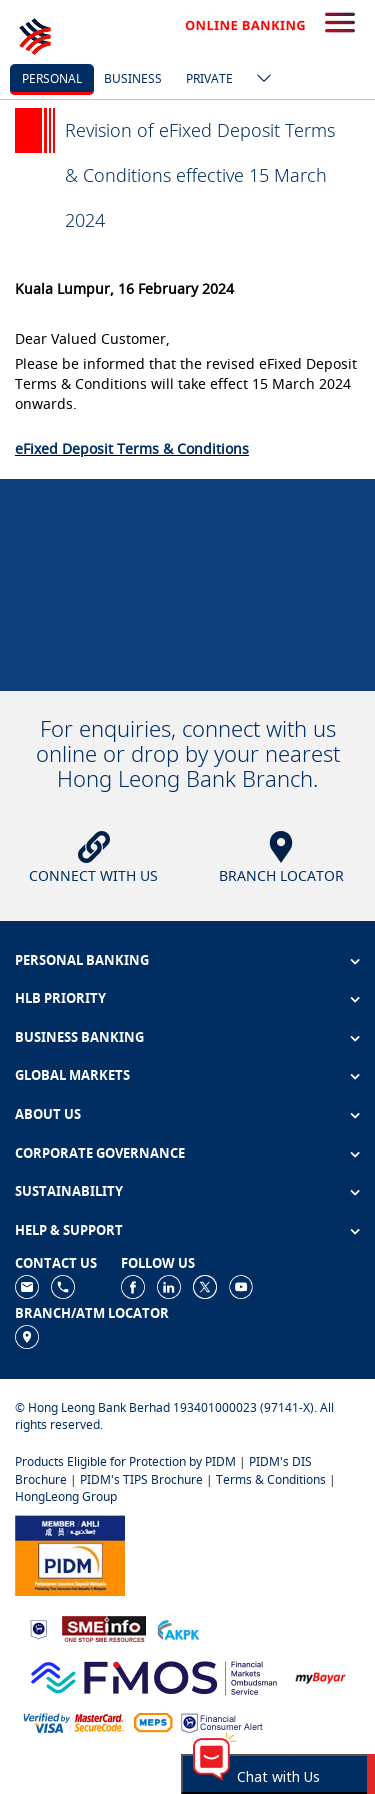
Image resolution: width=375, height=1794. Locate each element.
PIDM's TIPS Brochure (141, 1479)
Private (209, 78)
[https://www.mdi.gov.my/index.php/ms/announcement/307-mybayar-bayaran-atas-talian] (320, 1675)
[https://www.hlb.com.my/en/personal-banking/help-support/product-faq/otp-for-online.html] (74, 1721)
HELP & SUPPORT (69, 1230)
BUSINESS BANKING (79, 1037)
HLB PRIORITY (60, 998)
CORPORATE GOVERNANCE (100, 1153)
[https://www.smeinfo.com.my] (104, 1627)
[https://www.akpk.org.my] (178, 1627)
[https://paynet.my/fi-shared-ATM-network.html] (153, 1721)
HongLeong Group (66, 1496)
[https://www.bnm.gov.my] (38, 1627)
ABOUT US (48, 1114)
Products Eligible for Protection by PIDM (125, 1461)
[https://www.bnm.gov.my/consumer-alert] (222, 1721)
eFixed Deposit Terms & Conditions (132, 448)
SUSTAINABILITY (69, 1191)
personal (52, 78)
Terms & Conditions (271, 1479)
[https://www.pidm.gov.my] (70, 1553)
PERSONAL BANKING (82, 960)
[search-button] (340, 24)
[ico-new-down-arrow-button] (259, 80)
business (133, 78)
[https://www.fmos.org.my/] (154, 1675)
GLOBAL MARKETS (72, 1075)
